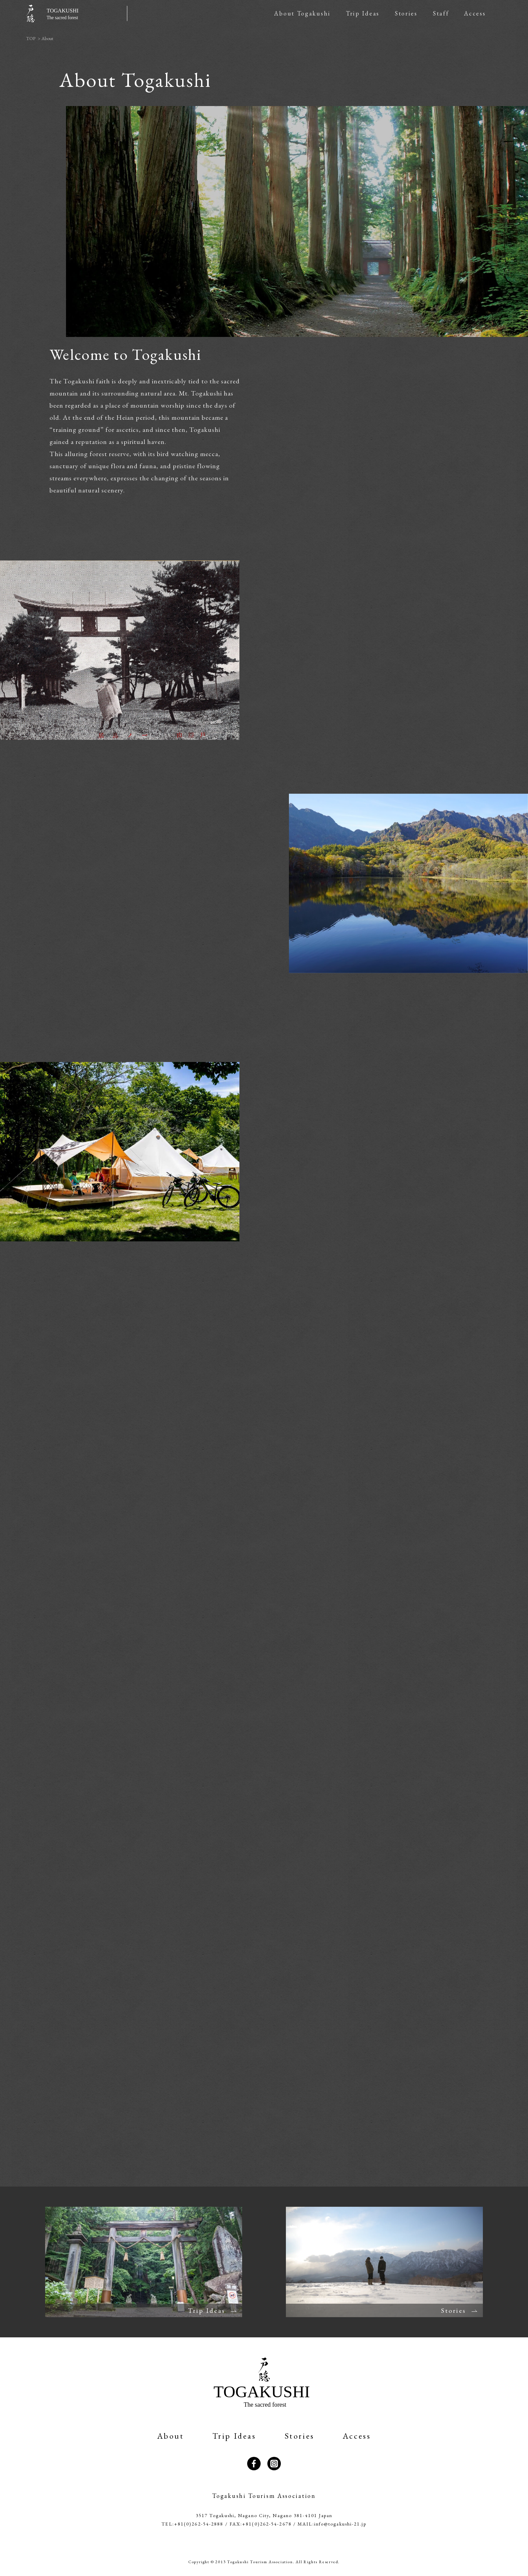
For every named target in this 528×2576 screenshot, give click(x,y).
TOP (30, 38)
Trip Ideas (363, 13)
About (170, 2436)
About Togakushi (302, 13)
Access (475, 13)
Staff (441, 13)
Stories (406, 13)
